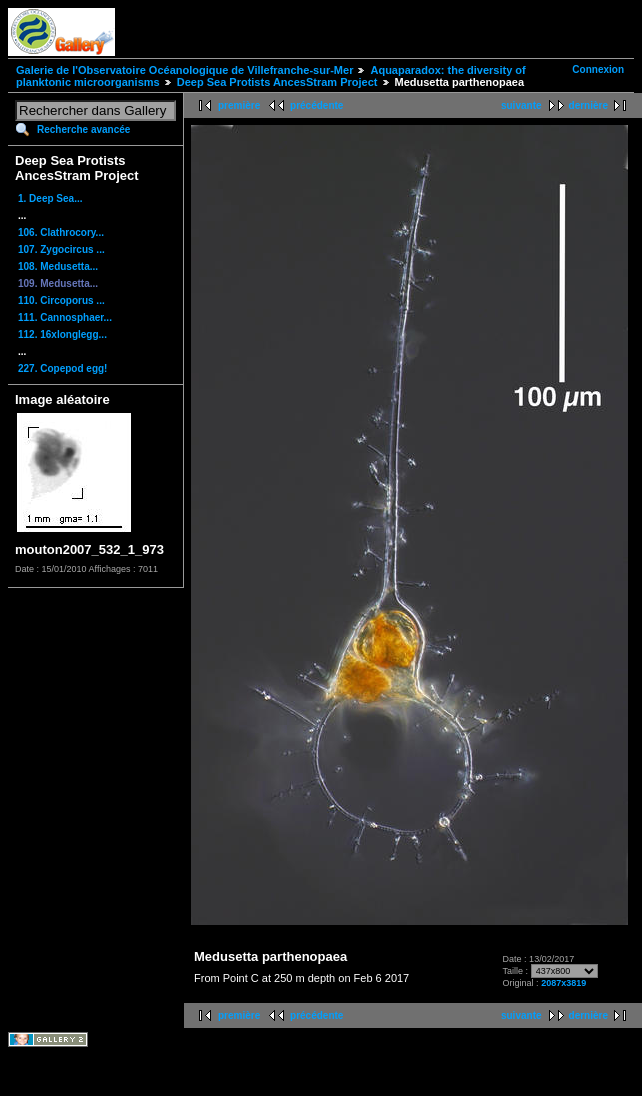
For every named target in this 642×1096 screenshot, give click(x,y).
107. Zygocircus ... (61, 249)
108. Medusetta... (58, 266)
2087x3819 (563, 983)
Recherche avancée (83, 129)
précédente (316, 105)
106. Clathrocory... (61, 232)
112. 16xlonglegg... (62, 334)
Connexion (598, 69)
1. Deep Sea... (50, 198)
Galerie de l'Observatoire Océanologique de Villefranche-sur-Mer (184, 70)
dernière (588, 105)
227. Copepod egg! (62, 368)
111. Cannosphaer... (65, 317)
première (239, 105)
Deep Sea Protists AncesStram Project (277, 82)
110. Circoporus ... (61, 300)
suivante (521, 105)
